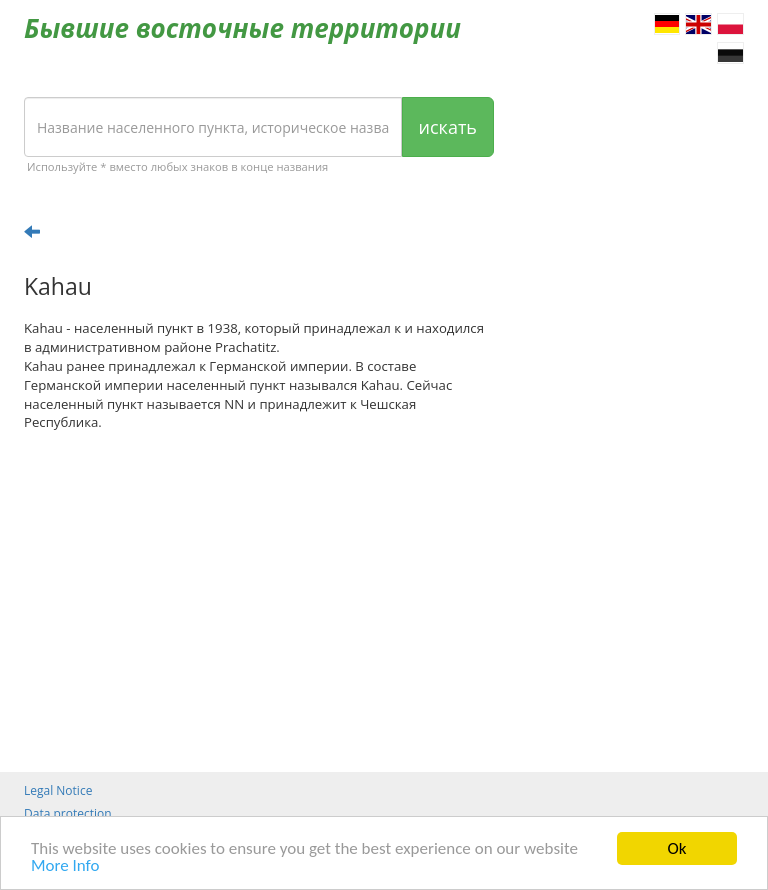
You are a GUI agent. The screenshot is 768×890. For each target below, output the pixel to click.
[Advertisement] (259, 602)
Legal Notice (58, 790)
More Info (65, 866)
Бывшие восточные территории (242, 28)
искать (448, 127)
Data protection (68, 813)
